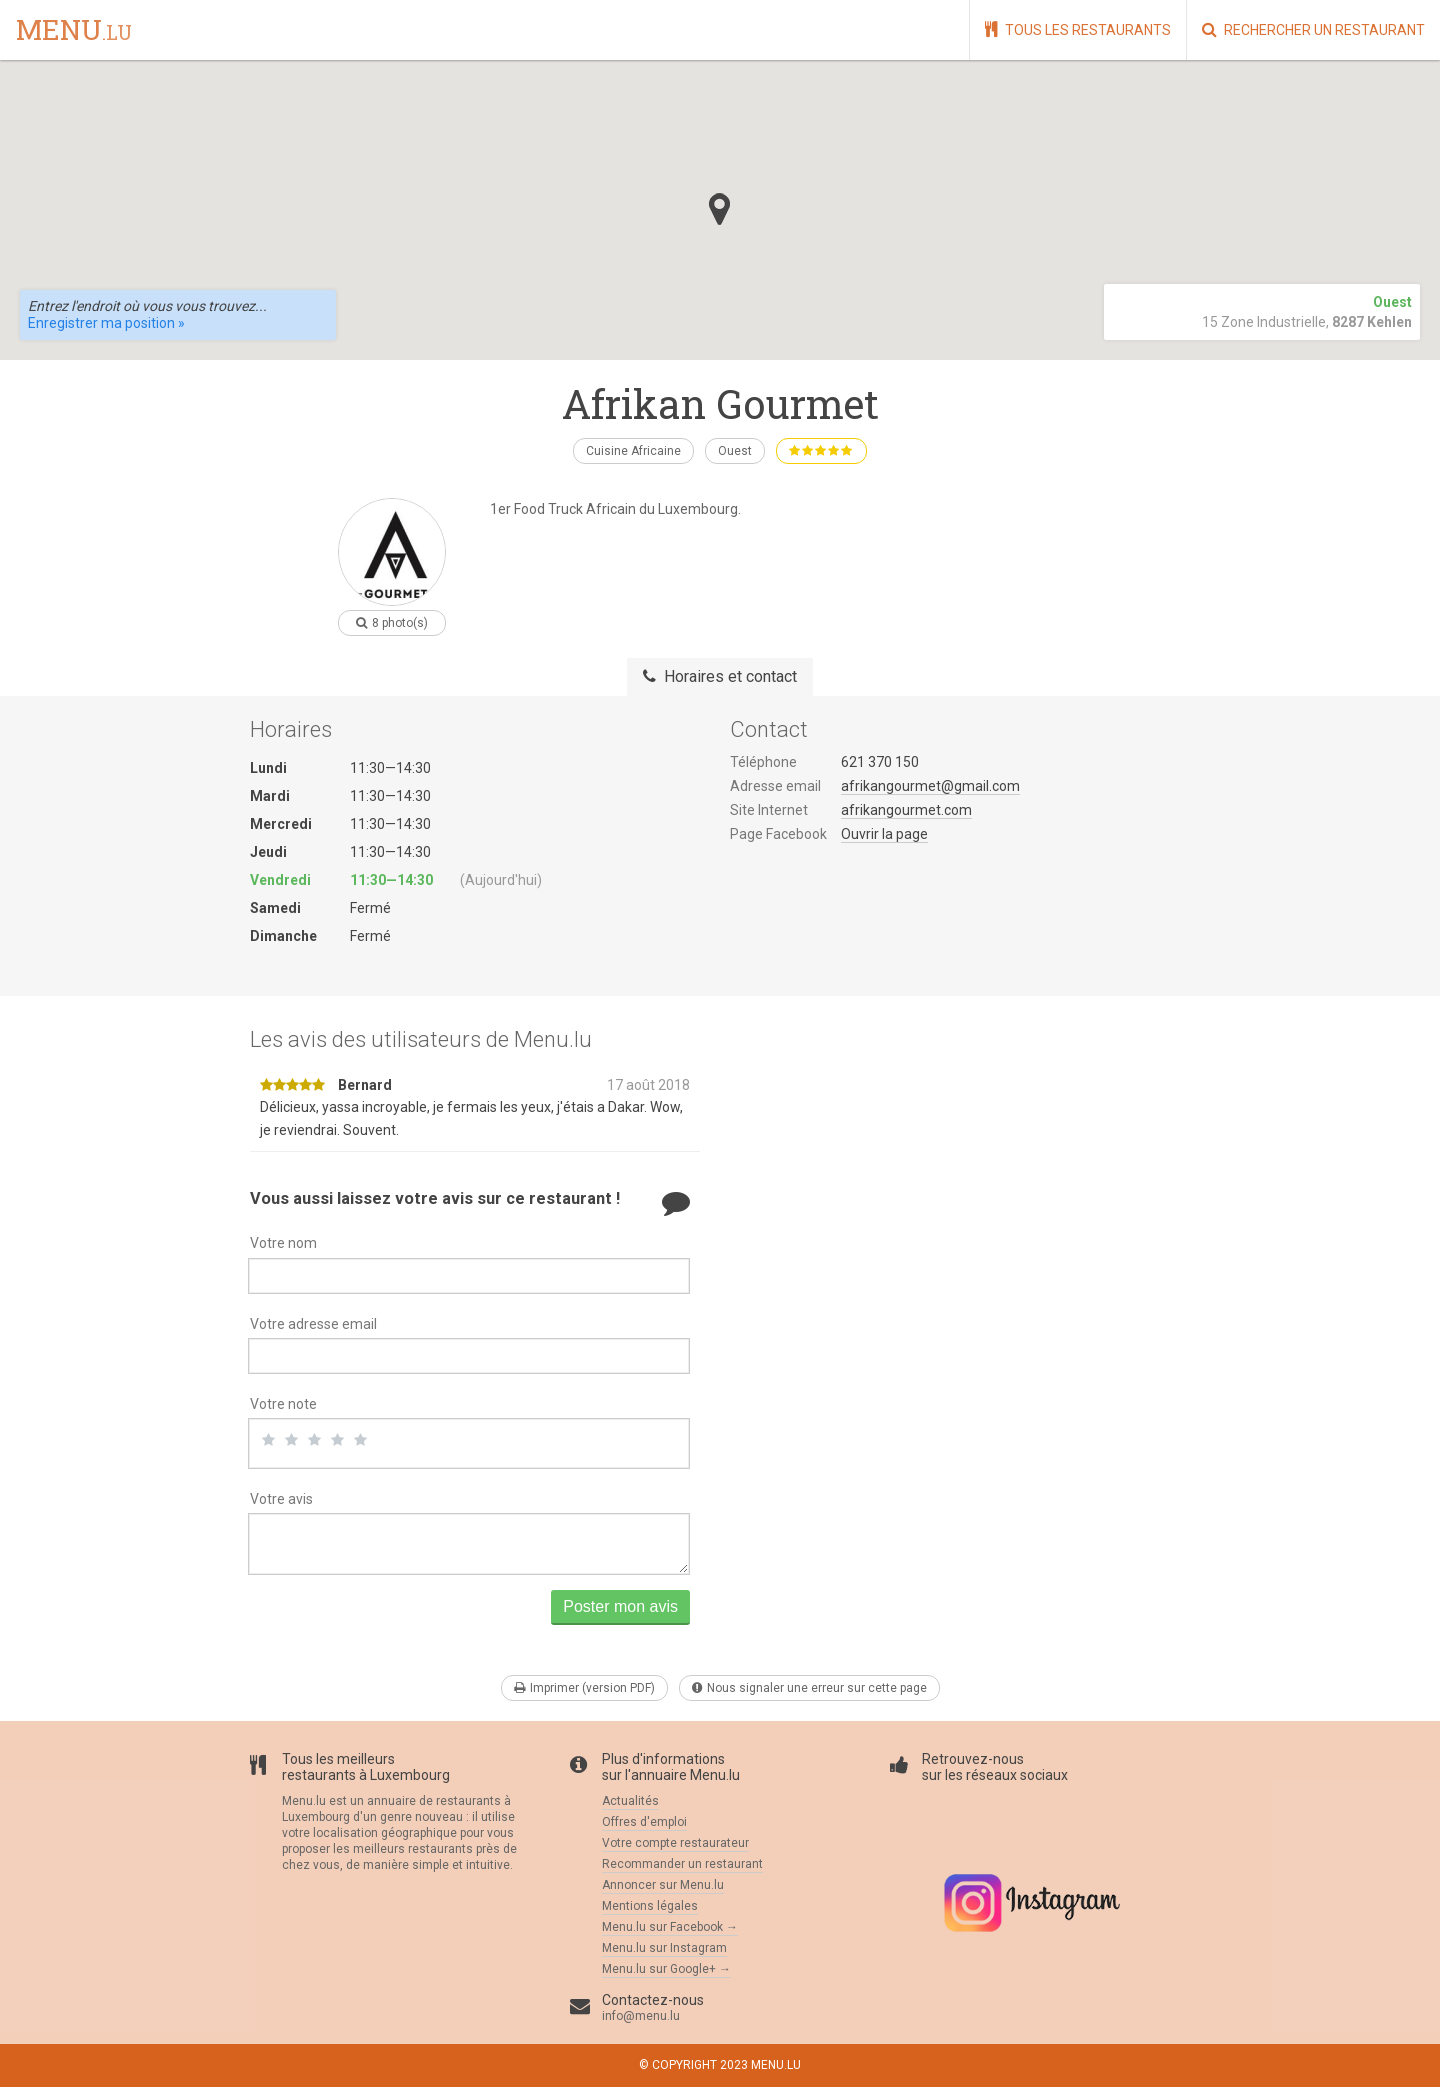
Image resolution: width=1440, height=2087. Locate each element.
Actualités (630, 1801)
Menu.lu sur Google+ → (666, 1969)
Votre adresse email (313, 1324)
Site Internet (769, 810)
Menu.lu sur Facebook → (670, 1927)
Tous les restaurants (1078, 29)
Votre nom (283, 1243)
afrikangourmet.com (906, 810)
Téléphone (763, 762)
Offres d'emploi (644, 1822)
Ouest (735, 451)
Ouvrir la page (884, 834)
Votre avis (281, 1499)
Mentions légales (650, 1906)
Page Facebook (778, 834)
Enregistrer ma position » (106, 323)
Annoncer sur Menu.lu (663, 1885)
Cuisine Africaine (633, 451)
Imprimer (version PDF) (584, 1688)
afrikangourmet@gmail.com (930, 786)
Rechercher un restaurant (1313, 29)
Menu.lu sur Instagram (664, 1948)
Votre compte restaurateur (675, 1843)
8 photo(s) (392, 623)
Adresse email (775, 786)
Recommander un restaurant (682, 1864)
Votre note (283, 1404)
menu (74, 31)
